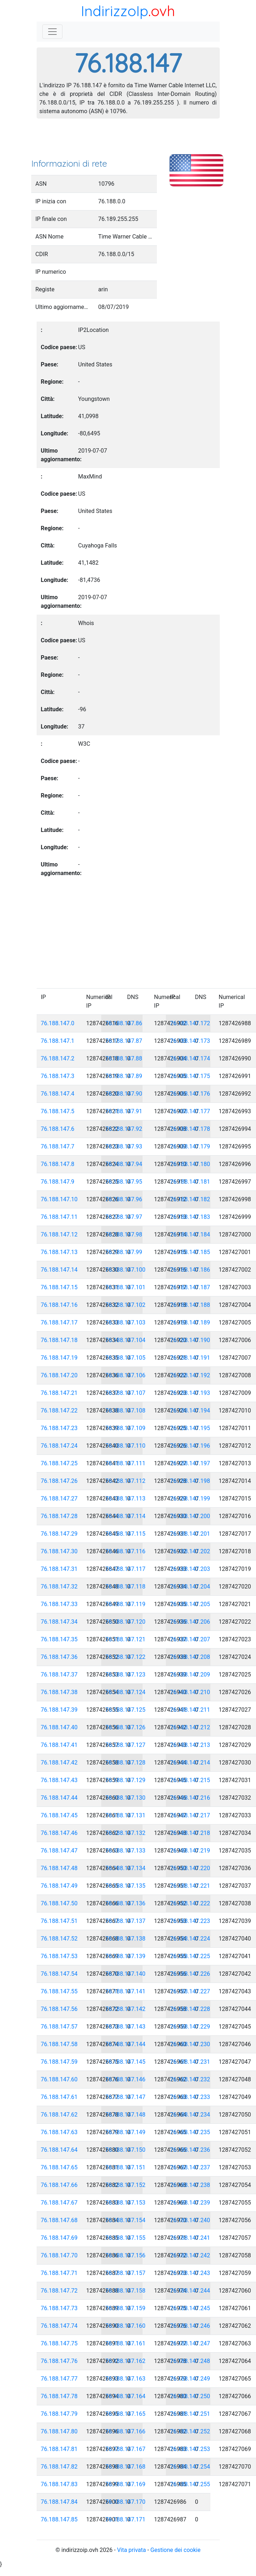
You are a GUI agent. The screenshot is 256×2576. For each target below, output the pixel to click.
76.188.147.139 (126, 1956)
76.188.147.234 (190, 2114)
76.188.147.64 (59, 2149)
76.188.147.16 (59, 1304)
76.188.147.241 (190, 2237)
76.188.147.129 (126, 1780)
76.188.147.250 (190, 2396)
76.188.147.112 (126, 1480)
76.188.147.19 (59, 1357)
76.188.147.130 (126, 1797)
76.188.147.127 (126, 1745)
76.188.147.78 (59, 2396)
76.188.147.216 (190, 1797)
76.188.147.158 (126, 2290)
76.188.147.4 (58, 1093)
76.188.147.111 (126, 1463)
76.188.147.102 (126, 1304)
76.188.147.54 (59, 1973)
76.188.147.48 (59, 1868)
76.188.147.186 (190, 1269)
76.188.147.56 (59, 2009)
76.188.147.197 (190, 1463)
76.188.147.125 (126, 1709)
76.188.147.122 (126, 1657)
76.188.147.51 (59, 1921)
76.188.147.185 (190, 1252)
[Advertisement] (128, 141)
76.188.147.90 (124, 1093)
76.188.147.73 (59, 2308)
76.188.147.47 (59, 1850)
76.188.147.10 (59, 1199)
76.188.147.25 (59, 1463)
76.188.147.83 (59, 2484)
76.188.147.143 (126, 2026)
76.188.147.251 (190, 2413)
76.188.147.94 (124, 1164)
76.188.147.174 (190, 1058)
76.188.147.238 (190, 2185)
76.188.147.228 (190, 2009)
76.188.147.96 (124, 1199)
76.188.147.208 (190, 1657)
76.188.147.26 (59, 1480)
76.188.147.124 (126, 1692)
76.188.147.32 (59, 1586)
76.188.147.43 (59, 1780)
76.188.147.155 (126, 2237)
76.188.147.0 (58, 1023)
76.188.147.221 (190, 1885)
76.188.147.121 (126, 1639)
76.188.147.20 (59, 1375)
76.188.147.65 (59, 2167)
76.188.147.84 (59, 2501)
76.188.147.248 (190, 2361)
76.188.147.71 (59, 2273)
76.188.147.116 (126, 1551)
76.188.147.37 (59, 1674)
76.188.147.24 (59, 1445)
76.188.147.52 (59, 1938)
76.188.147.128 (126, 1762)
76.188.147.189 (190, 1322)
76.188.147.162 (126, 2361)
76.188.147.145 (126, 2061)
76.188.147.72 (59, 2290)
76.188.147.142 (126, 2009)
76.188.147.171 (126, 2519)
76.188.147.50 (59, 1903)
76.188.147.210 (190, 1692)
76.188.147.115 (126, 1533)
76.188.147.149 (126, 2132)
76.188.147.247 (190, 2343)
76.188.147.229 (190, 2026)
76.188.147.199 (190, 1498)
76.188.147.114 (126, 1516)
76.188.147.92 (124, 1128)
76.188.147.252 (190, 2431)
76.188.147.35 (59, 1639)
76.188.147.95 (124, 1181)
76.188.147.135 (126, 1885)
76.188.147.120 (126, 1621)
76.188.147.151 (126, 2167)
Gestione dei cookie (175, 2550)
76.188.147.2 (58, 1058)
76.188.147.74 (59, 2325)
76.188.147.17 (59, 1322)
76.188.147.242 (190, 2255)
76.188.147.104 (126, 1340)
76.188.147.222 (190, 1903)
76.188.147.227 (190, 1991)
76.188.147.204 (190, 1586)
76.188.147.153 (126, 2202)
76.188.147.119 (126, 1604)
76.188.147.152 (126, 2185)
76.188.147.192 (190, 1375)
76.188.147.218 (190, 1833)
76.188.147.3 (58, 1076)
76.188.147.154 (126, 2220)
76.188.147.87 (124, 1040)
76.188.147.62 (59, 2114)
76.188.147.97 (124, 1216)
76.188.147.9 (58, 1181)
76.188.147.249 (190, 2378)
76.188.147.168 (126, 2466)
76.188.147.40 (59, 1727)
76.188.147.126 (126, 1727)
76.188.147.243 (190, 2273)
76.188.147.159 (126, 2308)
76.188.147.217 (190, 1815)
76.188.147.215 (190, 1780)
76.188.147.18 (59, 1340)
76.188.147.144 (126, 2044)
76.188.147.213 (190, 1745)
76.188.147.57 (59, 2026)
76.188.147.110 (126, 1445)
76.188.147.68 (59, 2220)
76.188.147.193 (190, 1392)
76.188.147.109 (126, 1428)
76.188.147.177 (190, 1111)
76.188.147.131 (126, 1815)
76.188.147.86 (124, 1023)
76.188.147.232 (190, 2079)
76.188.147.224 (190, 1938)
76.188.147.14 (59, 1269)
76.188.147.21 (59, 1392)
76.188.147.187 (190, 1287)
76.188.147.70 (59, 2255)
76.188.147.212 (190, 1727)
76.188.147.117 (126, 1569)
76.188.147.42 (59, 1762)
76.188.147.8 (58, 1164)
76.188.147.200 (190, 1516)
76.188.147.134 (126, 1868)
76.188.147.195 (190, 1428)
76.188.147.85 (59, 2519)
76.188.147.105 (126, 1357)
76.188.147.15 (59, 1287)
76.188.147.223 (190, 1921)
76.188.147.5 (58, 1111)
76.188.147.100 (126, 1269)
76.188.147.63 (59, 2132)
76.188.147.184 (190, 1234)
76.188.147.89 (124, 1076)
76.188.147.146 (126, 2079)
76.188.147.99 (124, 1252)
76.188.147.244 (190, 2290)
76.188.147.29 (59, 1533)
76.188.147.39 (59, 1709)
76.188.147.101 (126, 1287)
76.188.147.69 (59, 2237)
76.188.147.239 (190, 2202)
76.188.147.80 (59, 2431)
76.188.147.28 (59, 1516)
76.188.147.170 (126, 2501)
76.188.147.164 (126, 2396)
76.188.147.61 (59, 2097)
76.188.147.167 (126, 2449)
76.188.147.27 (59, 1498)
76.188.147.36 (59, 1657)
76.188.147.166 (126, 2431)
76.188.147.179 (190, 1146)
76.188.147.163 (126, 2378)
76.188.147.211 (190, 1709)
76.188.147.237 (190, 2167)
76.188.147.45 (59, 1815)
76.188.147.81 (59, 2449)
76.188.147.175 (190, 1076)
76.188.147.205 (190, 1604)
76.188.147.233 (190, 2097)
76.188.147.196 (190, 1445)
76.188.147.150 (126, 2149)
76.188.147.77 (59, 2378)
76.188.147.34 (59, 1621)
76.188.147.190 (190, 1340)
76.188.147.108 (126, 1410)
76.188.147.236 (190, 2149)
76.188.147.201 (190, 1533)
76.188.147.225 (190, 1956)
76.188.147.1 (58, 1040)
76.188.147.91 (124, 1111)
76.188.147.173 (190, 1040)
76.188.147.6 (58, 1128)
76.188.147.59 (59, 2061)
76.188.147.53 (59, 1956)
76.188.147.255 (190, 2484)
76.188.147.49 (59, 1885)
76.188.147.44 (59, 1797)
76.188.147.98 (124, 1234)
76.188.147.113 (126, 1498)
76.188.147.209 (190, 1674)
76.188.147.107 (126, 1392)
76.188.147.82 (59, 2466)
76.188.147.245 (190, 2308)
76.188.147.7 (58, 1146)
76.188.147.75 (59, 2343)
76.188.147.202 (190, 1551)
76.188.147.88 (124, 1058)
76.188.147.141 (126, 1991)
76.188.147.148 (126, 2114)
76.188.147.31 (59, 1569)
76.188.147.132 (126, 1833)
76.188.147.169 (126, 2484)
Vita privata (131, 2550)
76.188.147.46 (59, 1833)
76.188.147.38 (59, 1692)
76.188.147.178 (190, 1128)
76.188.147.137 (126, 1921)
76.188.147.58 (59, 2044)
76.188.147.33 (59, 1604)
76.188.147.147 (126, 2097)
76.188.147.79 (59, 2413)
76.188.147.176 (190, 1093)
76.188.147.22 (59, 1410)
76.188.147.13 (59, 1252)
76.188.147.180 (190, 1164)
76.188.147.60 (59, 2079)
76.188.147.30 (59, 1551)
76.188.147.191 (190, 1357)
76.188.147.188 (190, 1304)
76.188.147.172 (190, 1023)
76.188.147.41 (59, 1745)
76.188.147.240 (190, 2220)
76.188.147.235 (190, 2132)
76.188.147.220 (190, 1868)
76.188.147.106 (126, 1375)
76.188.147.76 (59, 2361)
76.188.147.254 (190, 2466)
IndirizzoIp (114, 11)
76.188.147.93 (124, 1146)
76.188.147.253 (190, 2449)
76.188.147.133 (126, 1850)
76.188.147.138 (126, 1938)
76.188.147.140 (126, 1973)
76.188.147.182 (190, 1199)
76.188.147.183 (190, 1216)
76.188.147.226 (190, 1973)
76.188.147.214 (190, 1762)
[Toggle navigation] (52, 31)
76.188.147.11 (59, 1216)
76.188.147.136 (126, 1903)
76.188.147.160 (126, 2325)
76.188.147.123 (126, 1674)
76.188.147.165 (126, 2413)
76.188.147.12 (59, 1234)
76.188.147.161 (126, 2343)
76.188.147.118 (126, 1586)
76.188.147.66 (59, 2185)
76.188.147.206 (190, 1621)
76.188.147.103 (126, 1322)
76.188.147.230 (190, 2044)
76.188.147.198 (190, 1480)
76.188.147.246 (190, 2325)
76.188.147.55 (59, 1991)
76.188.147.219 (190, 1850)
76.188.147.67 (59, 2202)
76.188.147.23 (59, 1428)
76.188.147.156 (126, 2255)
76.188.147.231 (190, 2061)
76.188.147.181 (190, 1181)
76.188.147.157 (126, 2273)
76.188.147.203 (190, 1569)
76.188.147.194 (190, 1410)
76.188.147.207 (190, 1639)
